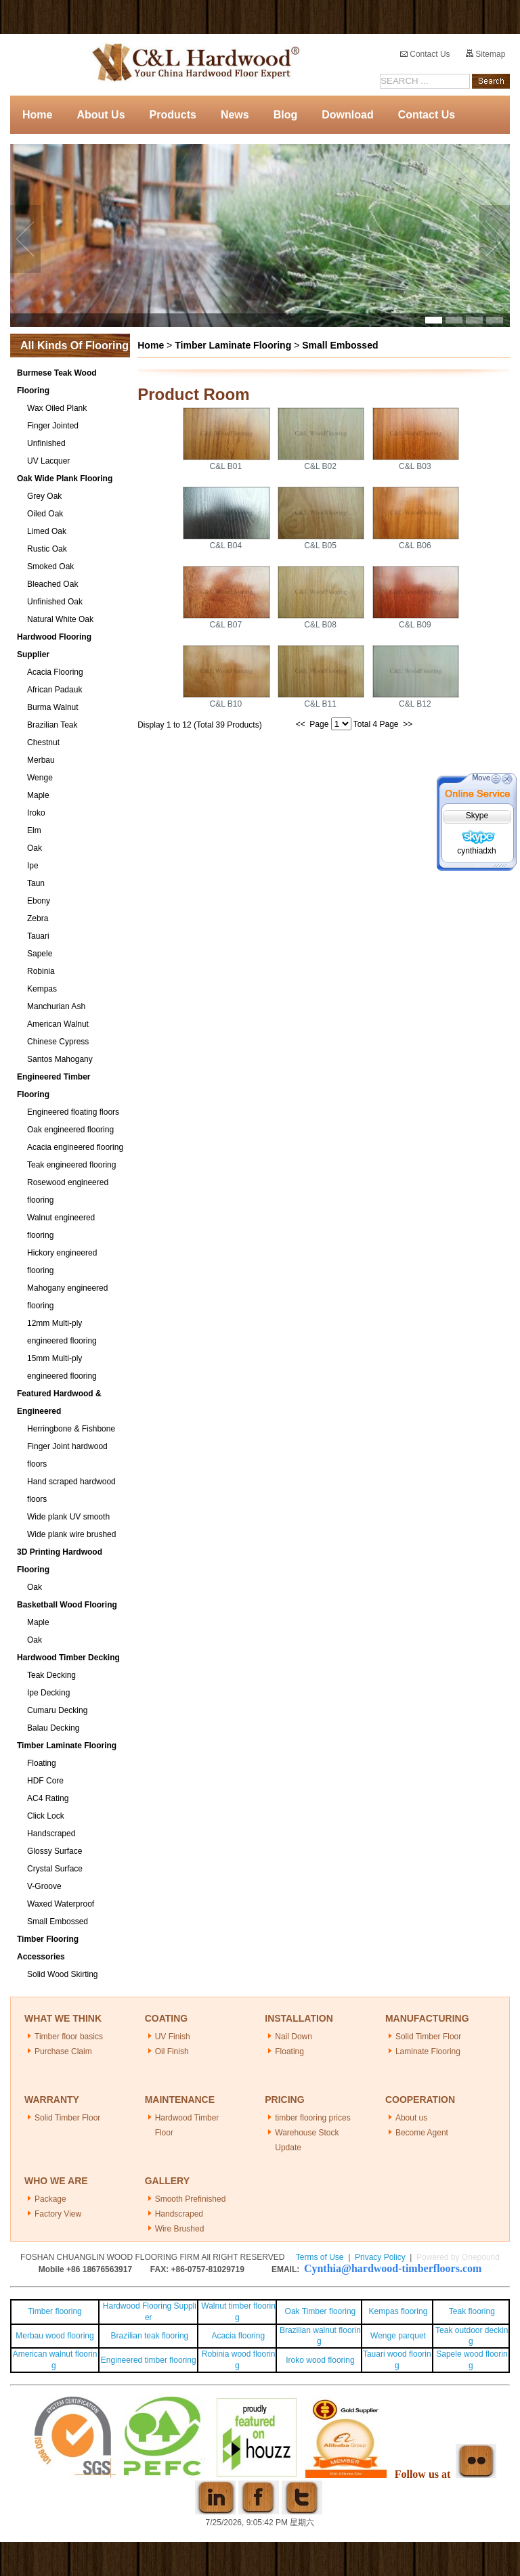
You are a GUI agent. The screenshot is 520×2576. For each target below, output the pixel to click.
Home (37, 114)
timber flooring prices (312, 2118)
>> (407, 724)
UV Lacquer (48, 461)
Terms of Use (320, 2257)
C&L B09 (415, 624)
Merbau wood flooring (54, 2335)
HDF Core (45, 1780)
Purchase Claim (63, 2051)
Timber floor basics (69, 2036)
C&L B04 (226, 545)
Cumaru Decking (57, 1710)
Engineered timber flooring (148, 2360)
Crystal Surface (55, 1868)
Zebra (37, 918)
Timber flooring (55, 2311)
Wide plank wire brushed (71, 1534)
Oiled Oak (45, 513)
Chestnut (43, 742)
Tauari (38, 936)
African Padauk (54, 689)
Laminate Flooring (427, 2051)
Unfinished (46, 443)
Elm (34, 830)
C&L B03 (415, 466)
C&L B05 (320, 545)
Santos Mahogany (60, 1059)
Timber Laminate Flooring (66, 1745)
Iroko (36, 813)
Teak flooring (472, 2311)
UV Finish (172, 2036)
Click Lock (45, 1816)
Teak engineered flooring (71, 1165)
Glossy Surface (54, 1851)
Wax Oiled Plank (57, 408)
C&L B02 (320, 466)
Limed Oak (46, 531)
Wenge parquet (398, 2335)
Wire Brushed (179, 2229)
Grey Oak (44, 496)
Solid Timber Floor (428, 2036)
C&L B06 (415, 545)
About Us (101, 114)
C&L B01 (226, 466)
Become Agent (421, 2132)
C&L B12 (415, 704)
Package (50, 2199)
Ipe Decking (48, 1692)
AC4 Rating (47, 1798)
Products (173, 114)
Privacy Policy (380, 2257)
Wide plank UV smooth (68, 1517)
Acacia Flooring (55, 672)
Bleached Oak (52, 584)
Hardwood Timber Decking (68, 1657)
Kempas (42, 989)
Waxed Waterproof (60, 1904)
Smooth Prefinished (190, 2199)
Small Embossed (57, 1921)
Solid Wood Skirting (62, 1974)
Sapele (39, 953)
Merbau (41, 760)
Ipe (33, 865)
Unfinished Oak (55, 601)
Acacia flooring (238, 2335)
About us (411, 2118)
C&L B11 (320, 704)
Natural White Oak (60, 619)
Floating (41, 1763)
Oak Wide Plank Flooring (64, 478)
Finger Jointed (53, 425)
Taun (36, 883)
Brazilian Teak (52, 725)
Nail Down (293, 2036)
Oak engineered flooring (70, 1129)
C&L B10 (226, 704)
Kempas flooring (396, 2311)
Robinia (41, 971)
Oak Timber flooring (320, 2311)
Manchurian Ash (56, 1006)
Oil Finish (172, 2051)
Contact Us (425, 54)
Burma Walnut (53, 707)
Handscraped (51, 1833)
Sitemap (485, 54)
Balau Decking (53, 1728)
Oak (34, 848)
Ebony (38, 901)
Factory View (58, 2214)
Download (347, 114)
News (235, 114)
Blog (286, 114)
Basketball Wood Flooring (67, 1604)
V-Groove (44, 1886)
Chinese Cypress (58, 1041)
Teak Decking (51, 1675)
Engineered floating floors (73, 1112)
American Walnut (58, 1024)
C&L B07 (226, 624)
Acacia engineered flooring (75, 1147)
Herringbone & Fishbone (71, 1429)
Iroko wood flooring (320, 2360)
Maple (38, 795)
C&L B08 (320, 624)
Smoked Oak (50, 566)
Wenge (40, 777)
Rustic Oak (47, 549)
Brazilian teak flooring (148, 2335)
